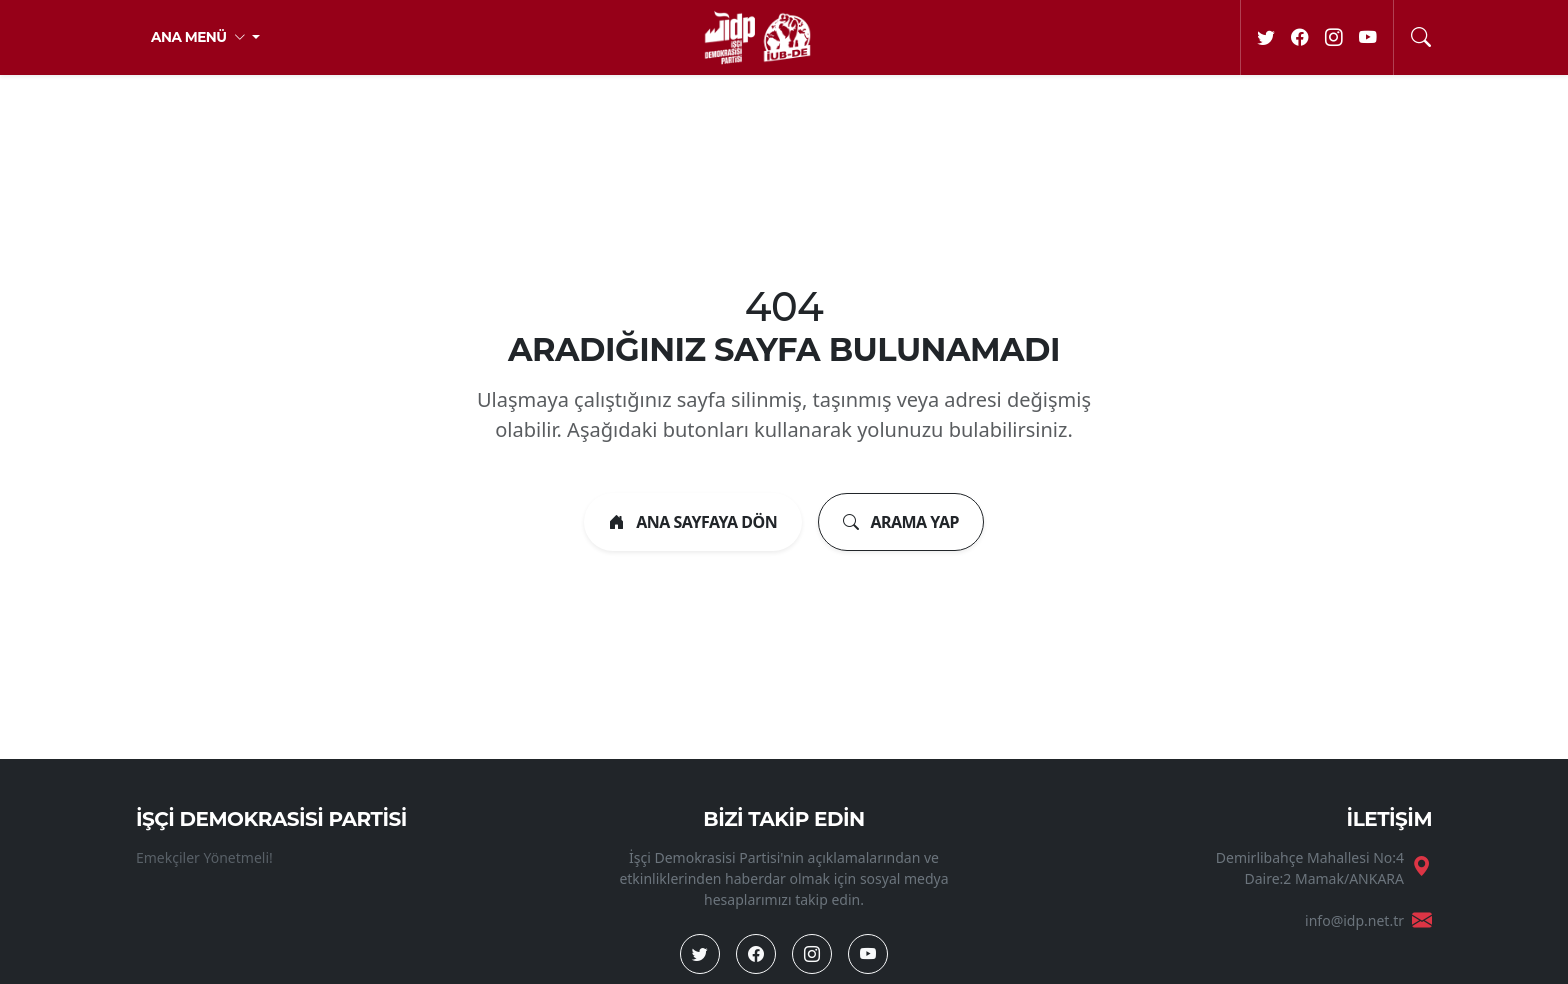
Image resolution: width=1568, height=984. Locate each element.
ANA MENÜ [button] (200, 37)
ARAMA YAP (901, 522)
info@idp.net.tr (1354, 920)
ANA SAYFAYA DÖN (693, 522)
